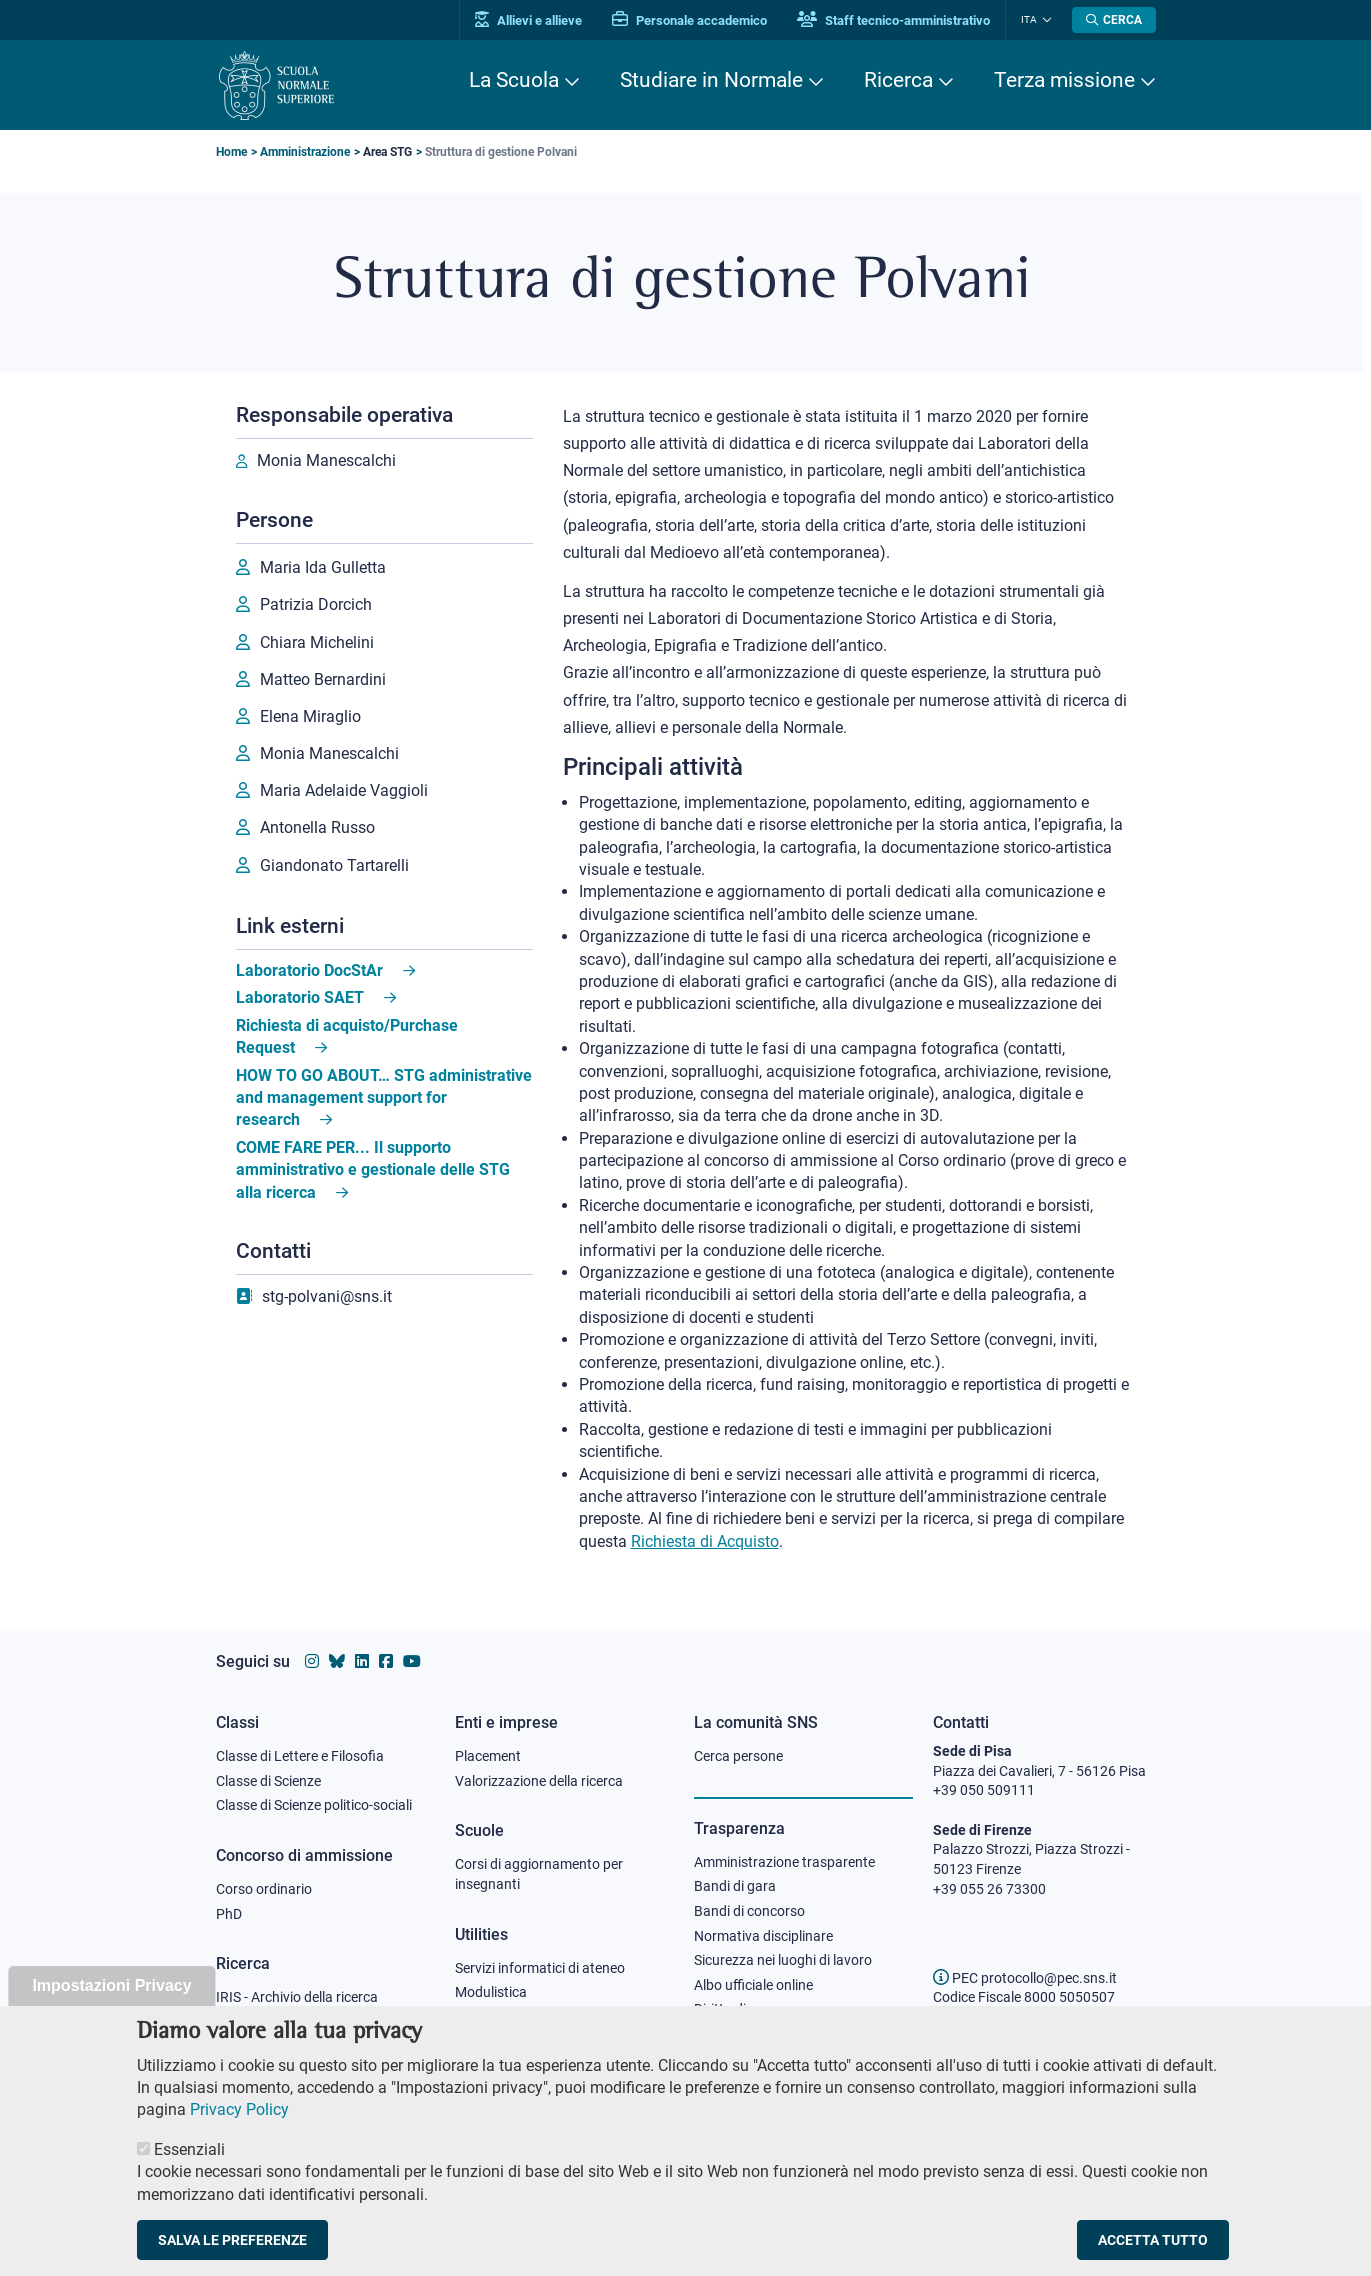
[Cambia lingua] (1044, 20)
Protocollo (487, 2017)
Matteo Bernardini (323, 679)
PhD (229, 1914)
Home (231, 152)
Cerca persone (738, 1756)
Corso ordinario (264, 1889)
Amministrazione (305, 152)
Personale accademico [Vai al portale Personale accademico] (689, 20)
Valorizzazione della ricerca (539, 1781)
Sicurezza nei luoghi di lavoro (783, 1960)
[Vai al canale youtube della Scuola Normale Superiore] (412, 1661)
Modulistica (491, 1992)
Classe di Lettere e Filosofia (300, 1756)
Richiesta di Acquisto (705, 1541)
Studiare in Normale (711, 80)
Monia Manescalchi (326, 460)
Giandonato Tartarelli (334, 865)
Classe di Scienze (268, 1781)
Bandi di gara (735, 1886)
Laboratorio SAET (300, 997)
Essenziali (189, 2175)
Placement (488, 1756)
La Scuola (514, 80)
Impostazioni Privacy (111, 2011)
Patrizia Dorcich (316, 604)
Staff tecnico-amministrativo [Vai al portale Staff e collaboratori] (893, 20)
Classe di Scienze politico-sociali (314, 1805)
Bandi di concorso (749, 1911)
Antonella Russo (317, 827)
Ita (1029, 19)
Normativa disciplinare (763, 1936)
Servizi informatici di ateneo (540, 1968)
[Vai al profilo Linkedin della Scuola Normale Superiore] (362, 1661)
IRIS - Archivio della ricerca (297, 1997)
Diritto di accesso (747, 2009)
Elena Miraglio (310, 716)
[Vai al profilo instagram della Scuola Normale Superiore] (312, 1661)
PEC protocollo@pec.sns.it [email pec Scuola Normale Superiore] (1025, 1978)
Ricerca (898, 80)
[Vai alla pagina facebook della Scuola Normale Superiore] (386, 1661)
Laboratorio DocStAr (309, 970)
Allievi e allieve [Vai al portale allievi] (528, 20)
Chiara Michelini (317, 642)
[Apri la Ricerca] (1114, 20)
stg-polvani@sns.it (327, 1296)
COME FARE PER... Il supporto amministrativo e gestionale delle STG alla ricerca (373, 1170)
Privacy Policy (239, 2136)
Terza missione (1064, 80)
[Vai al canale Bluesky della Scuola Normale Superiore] (337, 1661)
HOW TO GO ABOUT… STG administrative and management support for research (384, 1098)
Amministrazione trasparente (784, 1862)
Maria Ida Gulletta (323, 567)
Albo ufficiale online (753, 1985)
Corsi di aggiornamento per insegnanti (539, 1874)
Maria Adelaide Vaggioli (344, 790)
